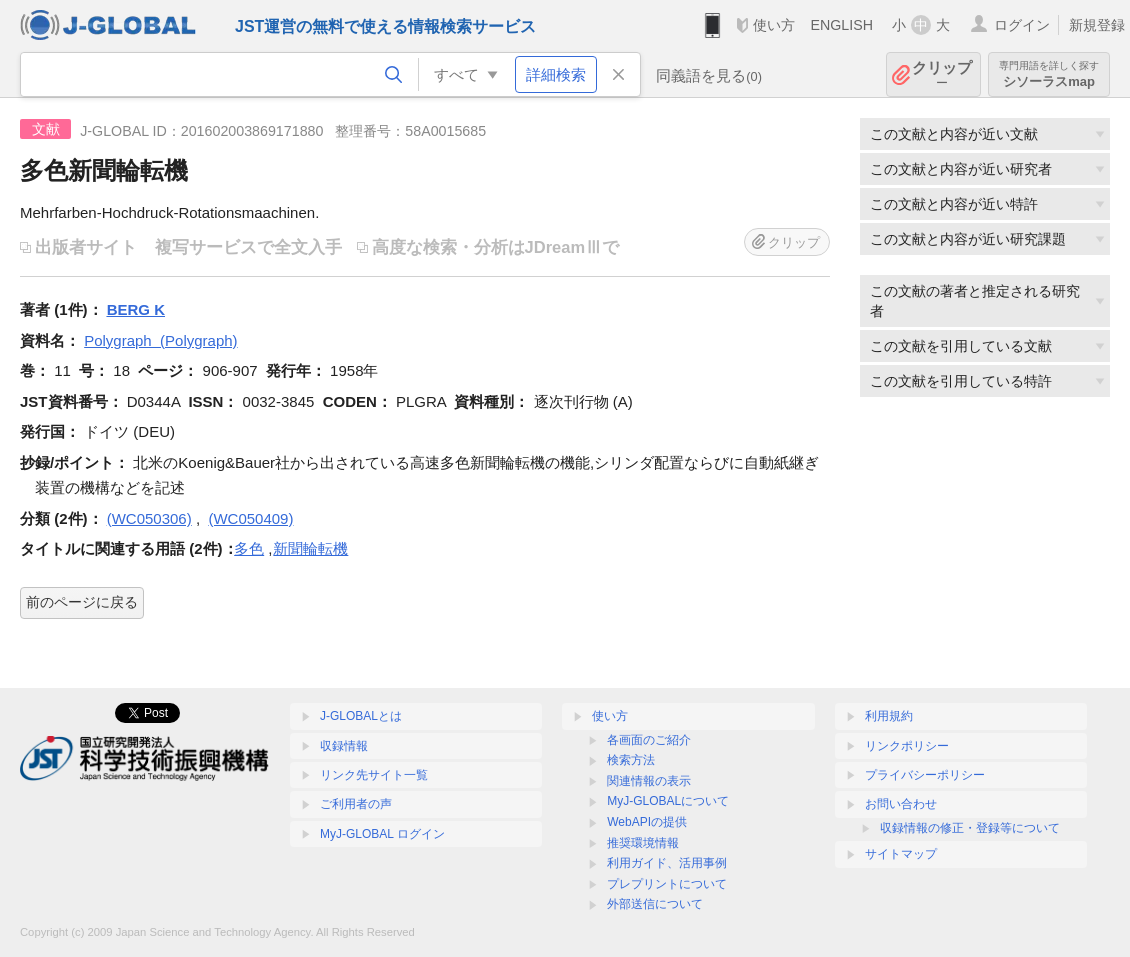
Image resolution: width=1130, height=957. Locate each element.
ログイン (1022, 25)
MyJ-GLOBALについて (668, 801)
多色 (249, 548)
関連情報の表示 (649, 781)
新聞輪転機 (310, 548)
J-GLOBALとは (361, 716)
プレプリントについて (667, 884)
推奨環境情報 (643, 843)
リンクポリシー (907, 746)
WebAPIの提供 (647, 822)
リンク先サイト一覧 (374, 775)
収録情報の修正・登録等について (970, 828)
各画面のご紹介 (649, 740)
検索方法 (631, 760)
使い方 (774, 25)
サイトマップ (901, 854)
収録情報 (344, 746)
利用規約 (889, 716)
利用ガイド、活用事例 (667, 863)
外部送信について (655, 904)
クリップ (942, 74)
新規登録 (1097, 25)
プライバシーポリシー (925, 775)
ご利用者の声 (356, 804)
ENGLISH (841, 25)
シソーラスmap (1049, 74)
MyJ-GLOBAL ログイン (382, 834)
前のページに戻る (82, 602)
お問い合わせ (901, 804)
